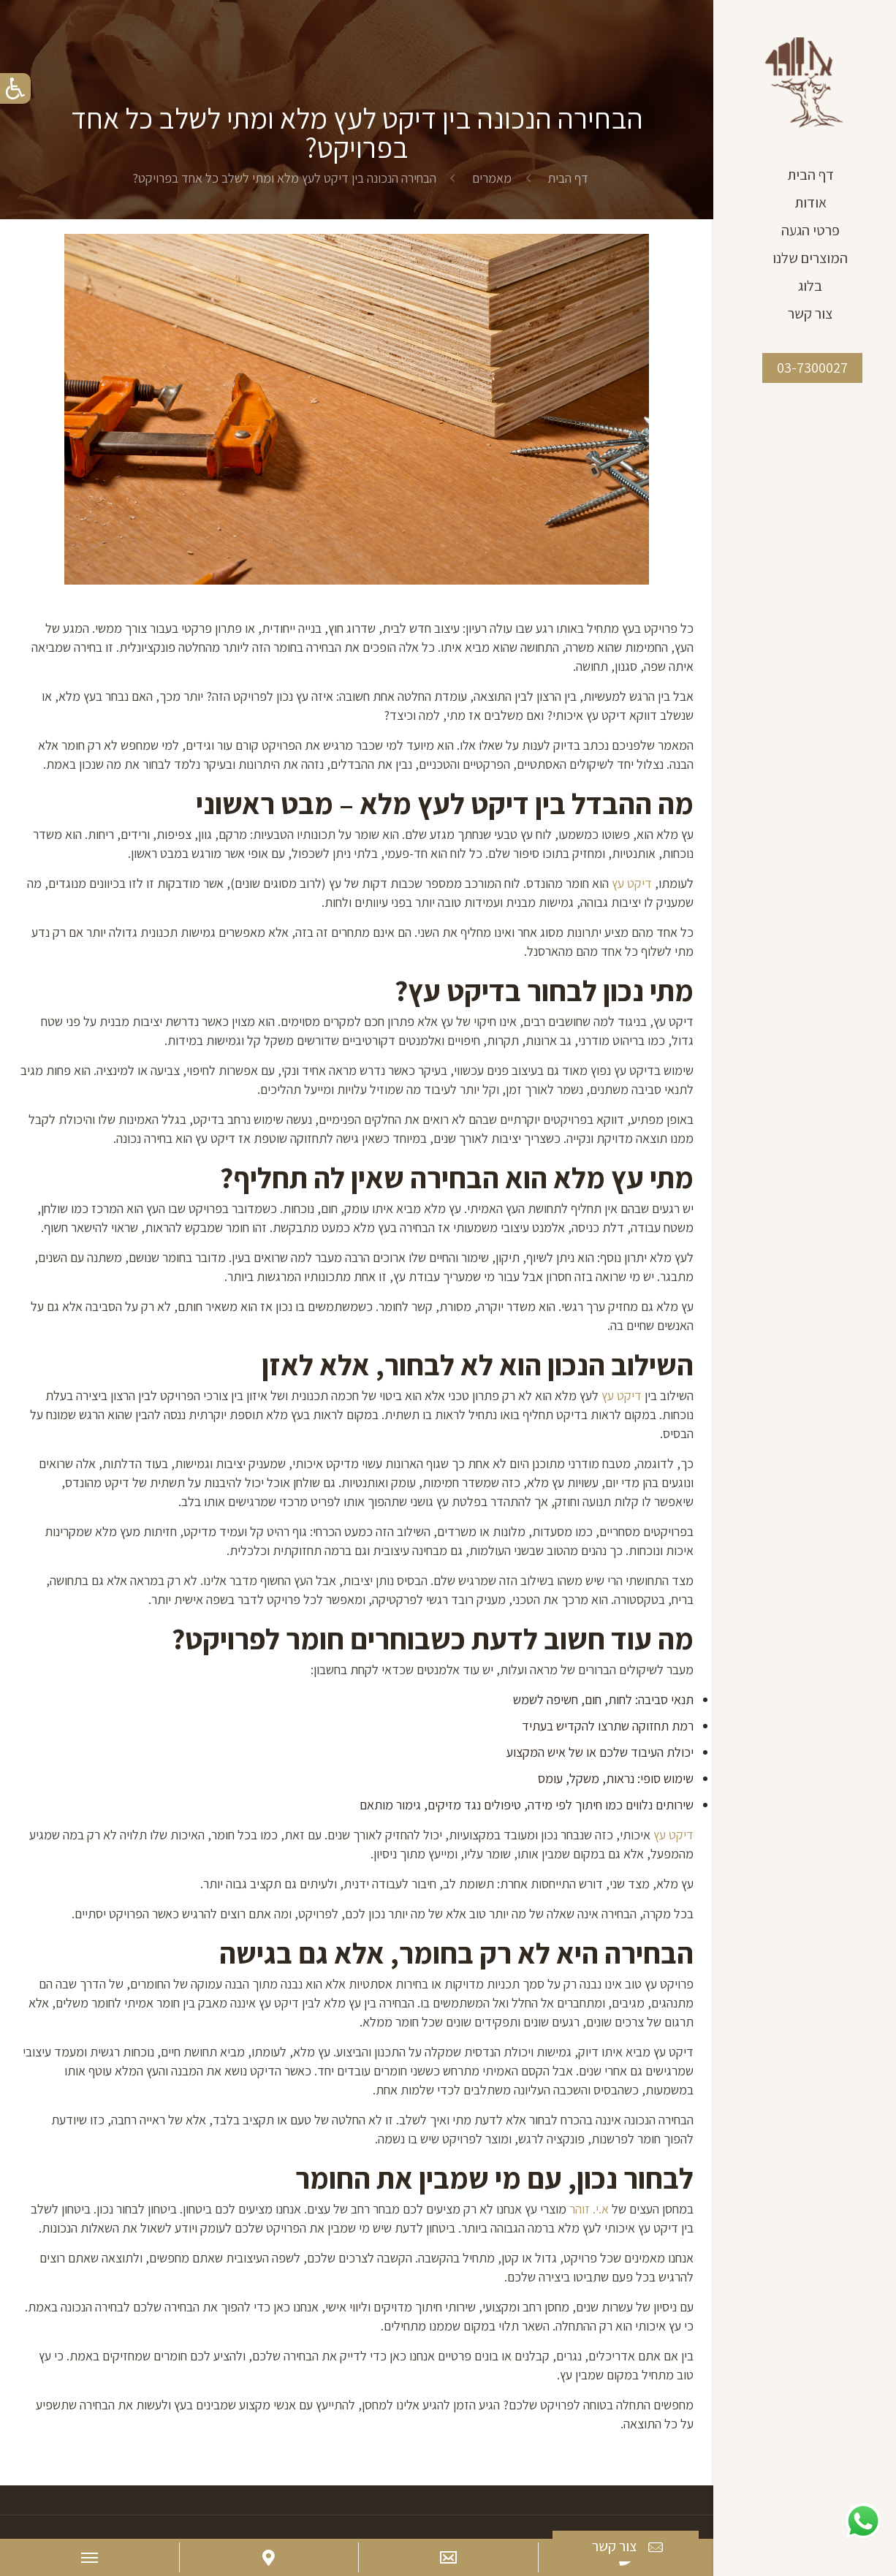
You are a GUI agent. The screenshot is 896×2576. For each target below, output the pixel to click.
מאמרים (492, 178)
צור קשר (629, 2547)
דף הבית (567, 178)
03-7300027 (812, 367)
